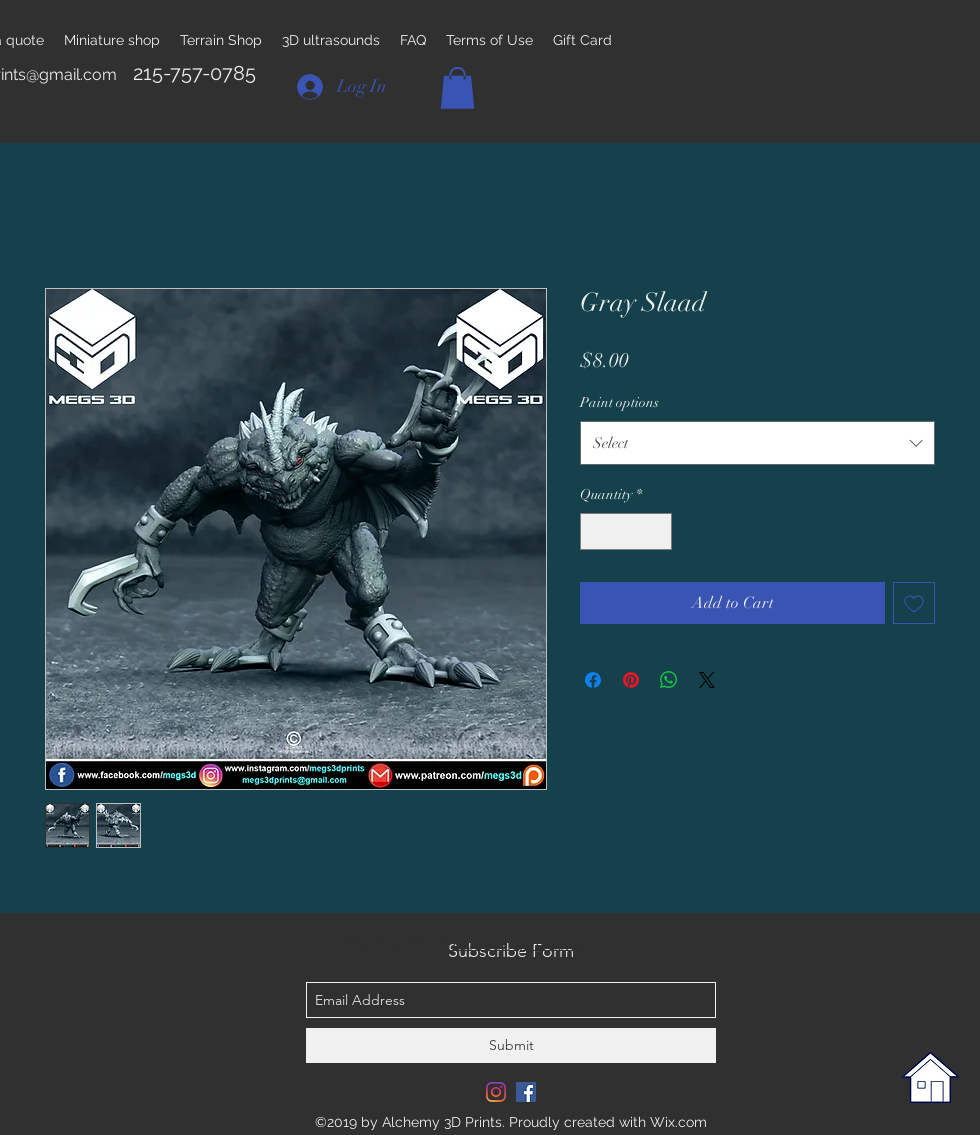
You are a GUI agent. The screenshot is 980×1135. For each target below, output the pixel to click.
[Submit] (511, 1045)
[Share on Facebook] (593, 680)
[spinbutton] (626, 531)
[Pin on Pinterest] (631, 680)
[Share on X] (707, 680)
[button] (457, 88)
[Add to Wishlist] (914, 603)
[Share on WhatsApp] (669, 680)
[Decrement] (595, 531)
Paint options (619, 402)
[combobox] (757, 443)
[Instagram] (496, 1092)
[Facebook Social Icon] (526, 1092)
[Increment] (656, 531)
